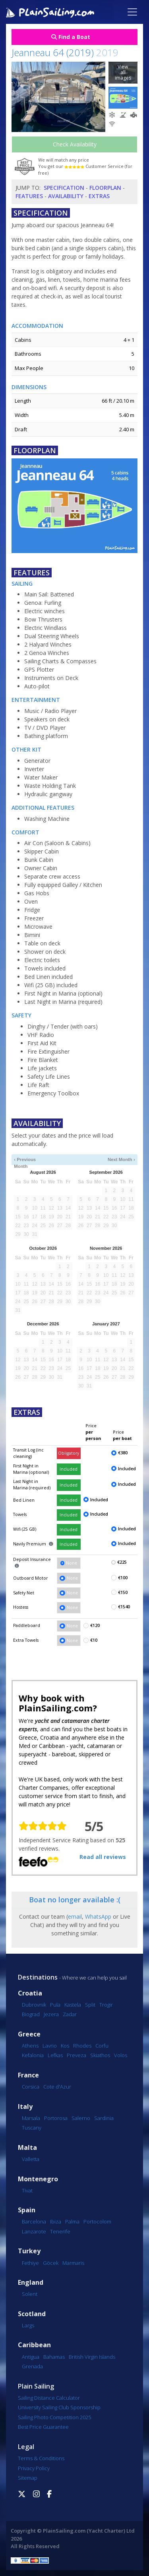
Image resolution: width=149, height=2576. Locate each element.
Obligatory (68, 1453)
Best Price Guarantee (43, 2426)
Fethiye (30, 2262)
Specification (64, 187)
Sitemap (27, 2477)
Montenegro (38, 2179)
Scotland (32, 2314)
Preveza (76, 2055)
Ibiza (55, 2221)
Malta (27, 2147)
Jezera (51, 2014)
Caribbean (34, 2345)
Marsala (31, 2118)
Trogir (106, 2004)
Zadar (70, 2014)
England (30, 2282)
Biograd (31, 2014)
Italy (25, 2106)
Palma (72, 2221)
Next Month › (121, 1159)
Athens (30, 2045)
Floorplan (105, 187)
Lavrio (50, 2045)
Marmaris (73, 2262)
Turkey (29, 2251)
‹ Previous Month (25, 1160)
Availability (65, 196)
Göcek (50, 2262)
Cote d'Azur (57, 2086)
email (75, 1916)
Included (68, 1469)
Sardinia (104, 2118)
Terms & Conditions (41, 2458)
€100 (123, 1577)
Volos (120, 2055)
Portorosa (56, 2118)
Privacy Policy (34, 2468)
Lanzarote (34, 2231)
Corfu (101, 2045)
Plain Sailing (36, 2386)
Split (90, 2004)
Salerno (81, 2118)
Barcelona (34, 2221)
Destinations (38, 1977)
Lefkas (55, 2055)
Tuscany (31, 2127)
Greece (29, 2034)
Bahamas (54, 2356)
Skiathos (100, 2055)
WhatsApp (98, 1916)
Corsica (30, 2086)
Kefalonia (33, 2055)
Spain (26, 2210)
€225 (122, 1562)
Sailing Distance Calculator (49, 2397)
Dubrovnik (34, 2004)
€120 (95, 1625)
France (28, 2075)
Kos (65, 2045)
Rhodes (82, 2045)
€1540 (124, 1607)
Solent (29, 2293)
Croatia (30, 1993)
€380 (123, 1453)
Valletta (30, 2159)
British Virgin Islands (92, 2356)
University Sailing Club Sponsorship (59, 2407)
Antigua (30, 2356)
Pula (55, 2004)
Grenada (32, 2366)
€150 (123, 1592)
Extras (99, 196)
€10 (93, 1640)
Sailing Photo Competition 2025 (54, 2417)
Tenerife (60, 2231)
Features (29, 196)
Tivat (27, 2190)
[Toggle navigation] (132, 11)
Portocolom (97, 2221)
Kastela (72, 2004)
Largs (28, 2325)
